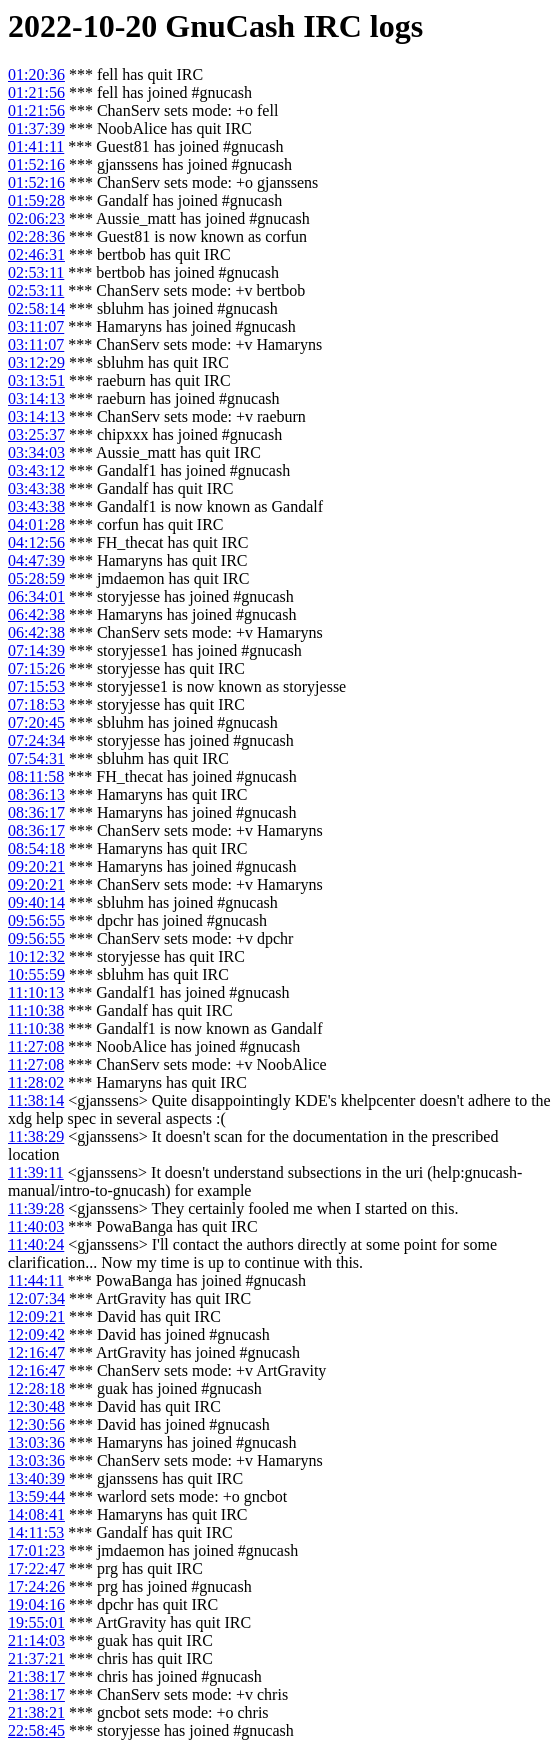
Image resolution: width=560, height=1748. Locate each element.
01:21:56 (36, 92)
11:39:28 (36, 1208)
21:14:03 (36, 1640)
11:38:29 (36, 1136)
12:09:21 (36, 1316)
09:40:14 (36, 902)
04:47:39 (36, 560)
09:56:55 (36, 920)
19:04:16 (36, 1604)
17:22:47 (36, 1568)
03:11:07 (36, 326)
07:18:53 (36, 704)
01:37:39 (36, 128)
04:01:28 (36, 524)
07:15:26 (36, 668)
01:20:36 (36, 74)
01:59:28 (36, 200)
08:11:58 (36, 776)
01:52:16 (36, 164)
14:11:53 (36, 1532)
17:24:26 (36, 1586)
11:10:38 (36, 1010)
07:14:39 (36, 650)
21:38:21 (36, 1712)
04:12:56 (36, 542)
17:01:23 (36, 1550)
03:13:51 (36, 380)
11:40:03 (36, 1226)
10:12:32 (36, 956)
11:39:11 (36, 1172)
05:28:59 (36, 578)
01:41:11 (36, 146)
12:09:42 (36, 1334)
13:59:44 (36, 1496)
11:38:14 (36, 1100)
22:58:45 (36, 1730)
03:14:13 (36, 398)
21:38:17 (36, 1676)
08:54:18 (36, 848)
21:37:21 (36, 1658)
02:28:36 (36, 236)
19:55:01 (36, 1622)
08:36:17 (36, 812)
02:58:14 (36, 308)
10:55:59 (36, 974)
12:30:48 (36, 1406)
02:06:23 (36, 218)
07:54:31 (36, 758)
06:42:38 (36, 614)
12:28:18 (36, 1388)
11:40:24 (36, 1244)
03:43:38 (36, 488)
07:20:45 (36, 722)
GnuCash (230, 26)
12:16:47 (36, 1352)
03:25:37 (36, 434)
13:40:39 (36, 1478)
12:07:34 (36, 1298)
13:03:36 (36, 1442)
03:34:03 (36, 452)
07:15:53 (36, 686)
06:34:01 (36, 596)
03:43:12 (36, 470)
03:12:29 (36, 362)
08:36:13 (36, 794)
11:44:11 (36, 1280)
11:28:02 (36, 1082)
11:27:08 (36, 1046)
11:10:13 (36, 992)
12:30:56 (36, 1424)
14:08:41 (36, 1514)
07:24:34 (36, 740)
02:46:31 (36, 254)
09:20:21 (36, 866)
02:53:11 (36, 272)
